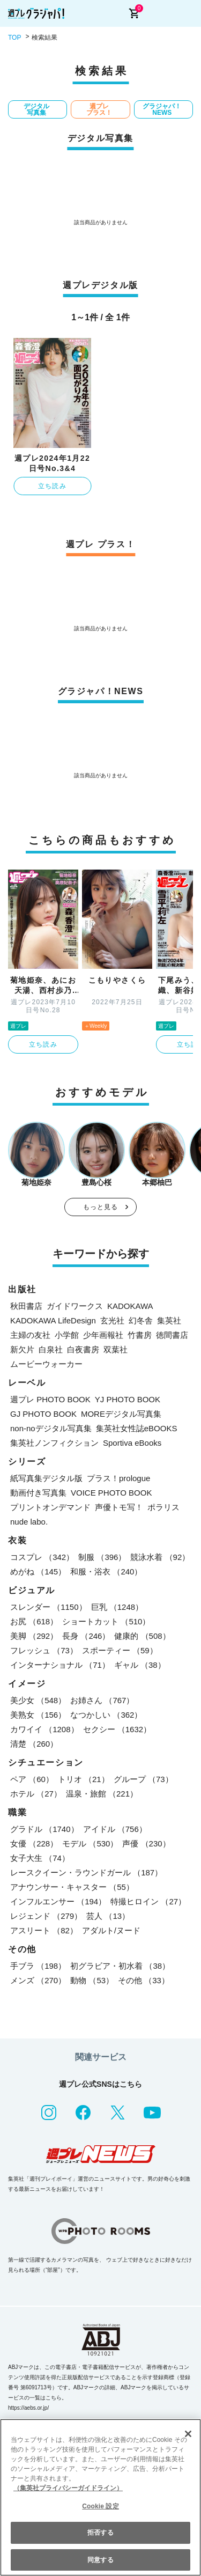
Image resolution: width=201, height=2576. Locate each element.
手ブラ (38, 1965)
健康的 (142, 1635)
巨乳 (117, 1606)
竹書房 (140, 1334)
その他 (143, 1980)
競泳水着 (160, 1557)
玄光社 (112, 1320)
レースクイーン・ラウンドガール (86, 1872)
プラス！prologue (118, 1478)
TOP (14, 37)
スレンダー (48, 1606)
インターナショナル (60, 1664)
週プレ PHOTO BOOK (50, 1399)
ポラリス (163, 1507)
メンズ (38, 1980)
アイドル (115, 1829)
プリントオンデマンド (50, 1507)
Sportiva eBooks (132, 1442)
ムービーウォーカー (46, 1363)
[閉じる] (188, 2434)
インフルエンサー (58, 1901)
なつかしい (106, 1714)
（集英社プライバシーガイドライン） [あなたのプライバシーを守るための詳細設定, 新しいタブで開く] (68, 2488)
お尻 (34, 1621)
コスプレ (42, 1557)
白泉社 (51, 1349)
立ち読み (52, 486)
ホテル (36, 1793)
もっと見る (100, 1207)
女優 (34, 1843)
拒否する (100, 2532)
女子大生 (40, 1858)
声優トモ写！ (119, 1507)
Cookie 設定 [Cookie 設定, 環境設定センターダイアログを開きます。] (100, 2506)
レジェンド (46, 1915)
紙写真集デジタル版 (46, 1478)
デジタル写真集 (36, 109)
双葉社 (115, 1349)
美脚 (34, 1635)
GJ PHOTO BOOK (43, 1413)
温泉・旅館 (102, 1793)
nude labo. (29, 1521)
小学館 (67, 1334)
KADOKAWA (130, 1306)
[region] (100, 2497)
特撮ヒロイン (148, 1901)
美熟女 (38, 1714)
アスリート (44, 1930)
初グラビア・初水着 (120, 1965)
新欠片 (22, 1349)
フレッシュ (44, 1650)
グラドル (44, 1829)
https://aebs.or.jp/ (28, 2408)
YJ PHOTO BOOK (127, 1399)
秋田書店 (26, 1306)
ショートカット (106, 1621)
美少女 (38, 1700)
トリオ (83, 1779)
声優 (146, 1843)
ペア (32, 1779)
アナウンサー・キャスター (72, 1886)
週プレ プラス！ (99, 109)
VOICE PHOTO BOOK (111, 1492)
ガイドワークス (75, 1306)
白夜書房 (83, 1349)
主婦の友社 (30, 1334)
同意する (100, 2560)
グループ (143, 1779)
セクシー (117, 1729)
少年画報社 (103, 1334)
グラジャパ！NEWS (162, 109)
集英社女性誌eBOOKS (136, 1428)
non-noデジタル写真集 (51, 1428)
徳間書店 (172, 1334)
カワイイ (44, 1729)
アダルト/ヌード (111, 1930)
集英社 (169, 1320)
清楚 (34, 1743)
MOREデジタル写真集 (121, 1413)
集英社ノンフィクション (54, 1442)
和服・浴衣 (106, 1571)
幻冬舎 (141, 1320)
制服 (102, 1557)
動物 (92, 1980)
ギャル (140, 1664)
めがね (38, 1571)
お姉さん (102, 1700)
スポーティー (120, 1650)
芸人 (108, 1915)
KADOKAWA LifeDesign (53, 1320)
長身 (86, 1635)
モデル (90, 1843)
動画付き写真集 (38, 1492)
